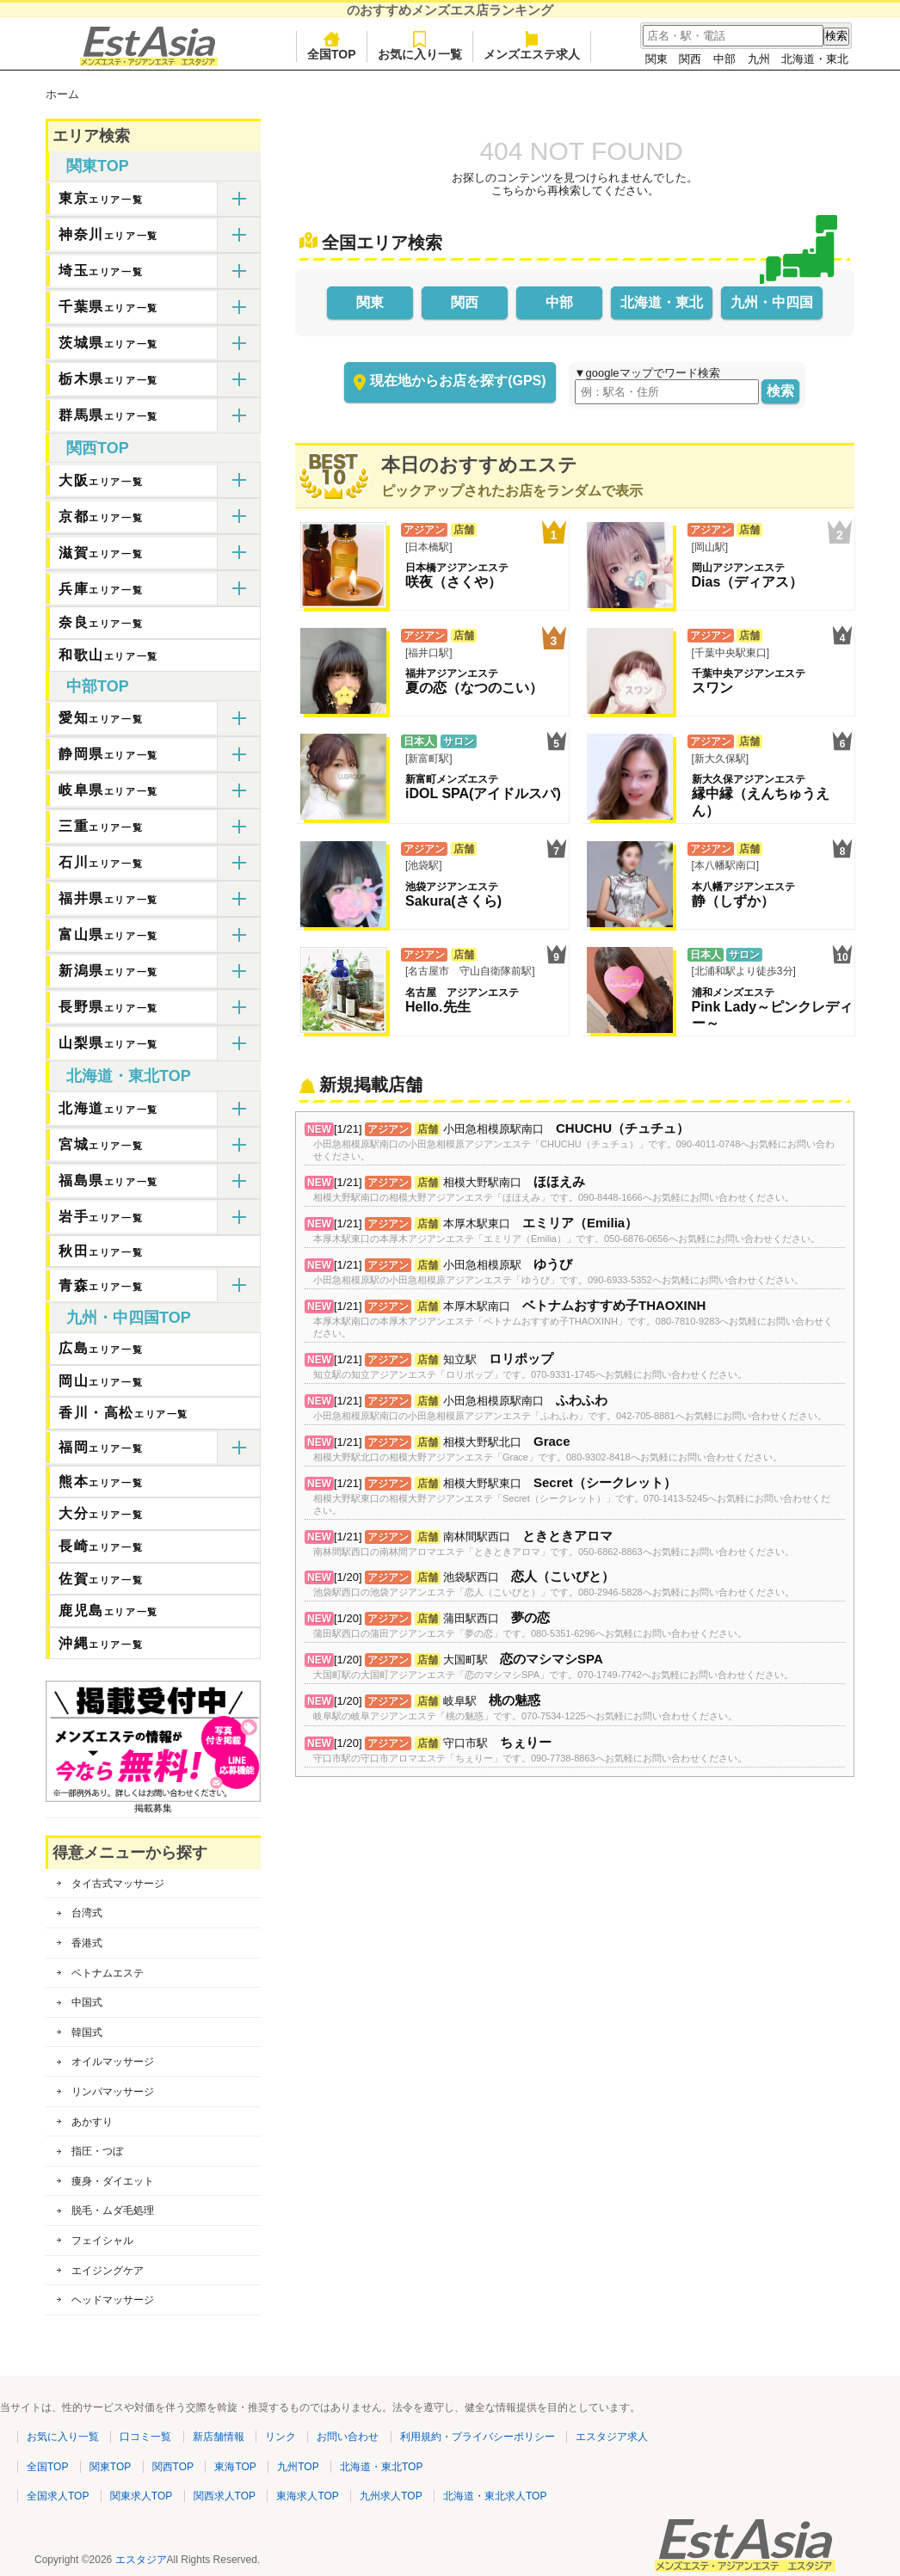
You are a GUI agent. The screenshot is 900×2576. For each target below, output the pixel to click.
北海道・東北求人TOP (494, 2496)
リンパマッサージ (112, 2092)
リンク (280, 2437)
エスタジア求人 (612, 2437)
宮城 (101, 1144)
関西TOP (97, 448)
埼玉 (101, 270)
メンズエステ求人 (532, 46)
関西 (690, 58)
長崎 (101, 1546)
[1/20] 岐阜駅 (525, 1709)
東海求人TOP (307, 2496)
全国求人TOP (58, 2496)
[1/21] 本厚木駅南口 (575, 1319)
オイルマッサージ (112, 2062)
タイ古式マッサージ (117, 1884)
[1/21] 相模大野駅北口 (548, 1450)
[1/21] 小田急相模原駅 (558, 1272)
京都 (101, 516)
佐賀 (101, 1578)
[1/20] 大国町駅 (553, 1667)
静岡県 (108, 754)
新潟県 (108, 970)
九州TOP (297, 2467)
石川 (101, 862)
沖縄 (101, 1643)
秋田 (101, 1251)
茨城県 (108, 342)
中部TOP (97, 686)
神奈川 (108, 234)
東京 (101, 198)
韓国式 (86, 2032)
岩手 (101, 1216)
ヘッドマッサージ (112, 2300)
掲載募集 (153, 1803)
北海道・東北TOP (128, 1076)
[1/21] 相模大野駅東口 (575, 1496)
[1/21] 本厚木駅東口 (567, 1231)
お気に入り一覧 (420, 46)
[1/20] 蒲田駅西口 (530, 1626)
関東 (656, 58)
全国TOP (331, 46)
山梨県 (108, 1043)
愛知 (101, 717)
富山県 (108, 934)
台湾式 (86, 1913)
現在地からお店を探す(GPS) (458, 380)
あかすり (92, 2122)
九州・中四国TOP (128, 1317)
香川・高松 (123, 1412)
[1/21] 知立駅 (530, 1367)
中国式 (86, 2002)
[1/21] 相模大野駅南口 (554, 1190)
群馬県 (108, 415)
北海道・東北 (814, 58)
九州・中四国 (771, 302)
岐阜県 (108, 790)
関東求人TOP (141, 2496)
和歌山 (108, 655)
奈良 (101, 622)
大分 (101, 1513)
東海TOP (235, 2467)
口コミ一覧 (145, 2437)
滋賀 (101, 552)
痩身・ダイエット (112, 2181)
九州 (759, 58)
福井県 (108, 898)
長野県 (108, 1006)
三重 (101, 826)
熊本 (101, 1481)
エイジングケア (107, 2271)
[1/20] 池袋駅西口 (554, 1585)
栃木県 (108, 379)
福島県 (108, 1180)
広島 (101, 1348)
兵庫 (101, 588)
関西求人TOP (225, 2496)
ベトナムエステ (107, 1973)
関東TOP (97, 166)
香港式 (86, 1943)
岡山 (101, 1381)
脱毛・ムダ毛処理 (112, 2210)
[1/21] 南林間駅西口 (554, 1544)
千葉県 (108, 306)
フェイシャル (102, 2241)
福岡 (101, 1447)
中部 (724, 58)
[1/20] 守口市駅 (530, 1751)
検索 (780, 391)
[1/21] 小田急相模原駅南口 (575, 1142)
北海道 (108, 1108)
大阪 (101, 480)
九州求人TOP (391, 2496)
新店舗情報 (218, 2437)
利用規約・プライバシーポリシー (477, 2437)
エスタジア (141, 2560)
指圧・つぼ (97, 2151)
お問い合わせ (348, 2437)
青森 (101, 1285)
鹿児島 (108, 1610)
